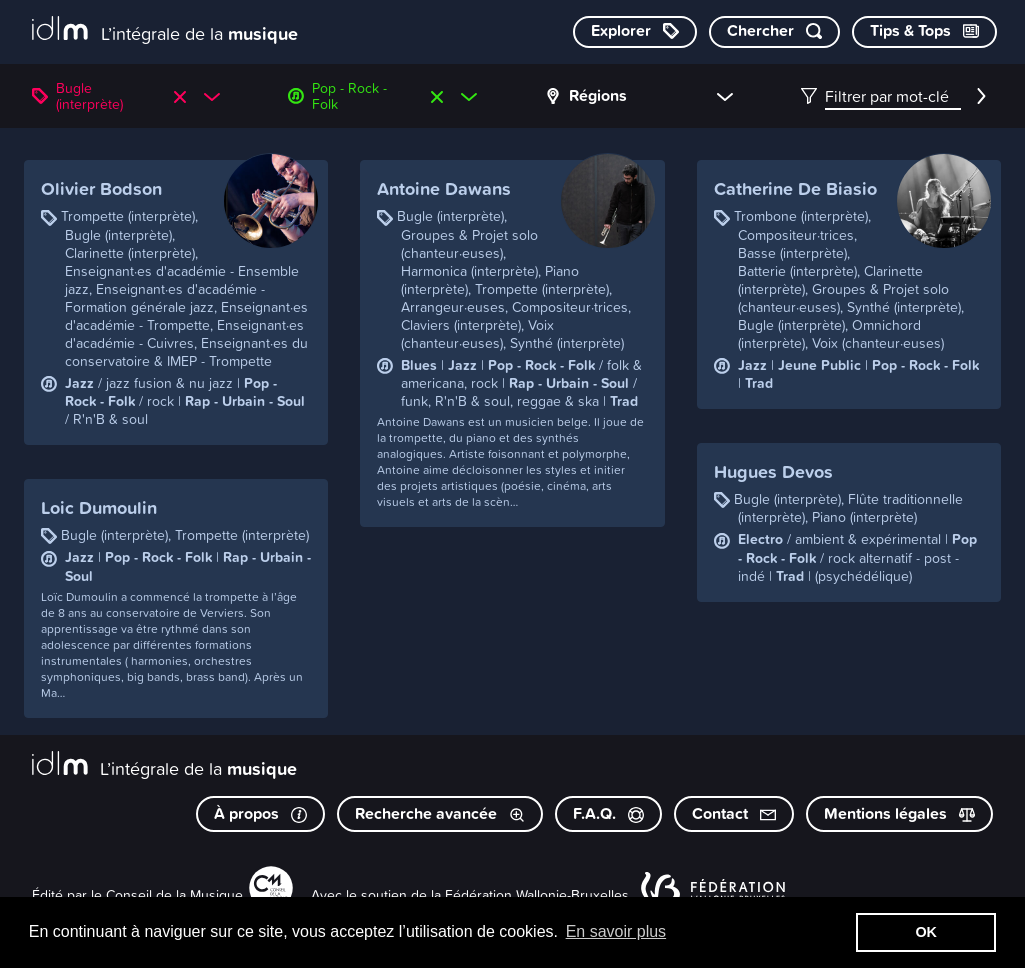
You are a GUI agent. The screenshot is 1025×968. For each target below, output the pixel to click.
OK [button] (926, 932)
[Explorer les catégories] (635, 32)
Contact (734, 813)
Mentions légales (899, 813)
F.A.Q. (608, 813)
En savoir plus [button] (616, 931)
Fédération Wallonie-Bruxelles (537, 894)
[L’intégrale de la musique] (165, 30)
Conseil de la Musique (174, 894)
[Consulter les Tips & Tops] (924, 32)
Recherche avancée (440, 813)
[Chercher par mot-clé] (774, 32)
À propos (260, 813)
